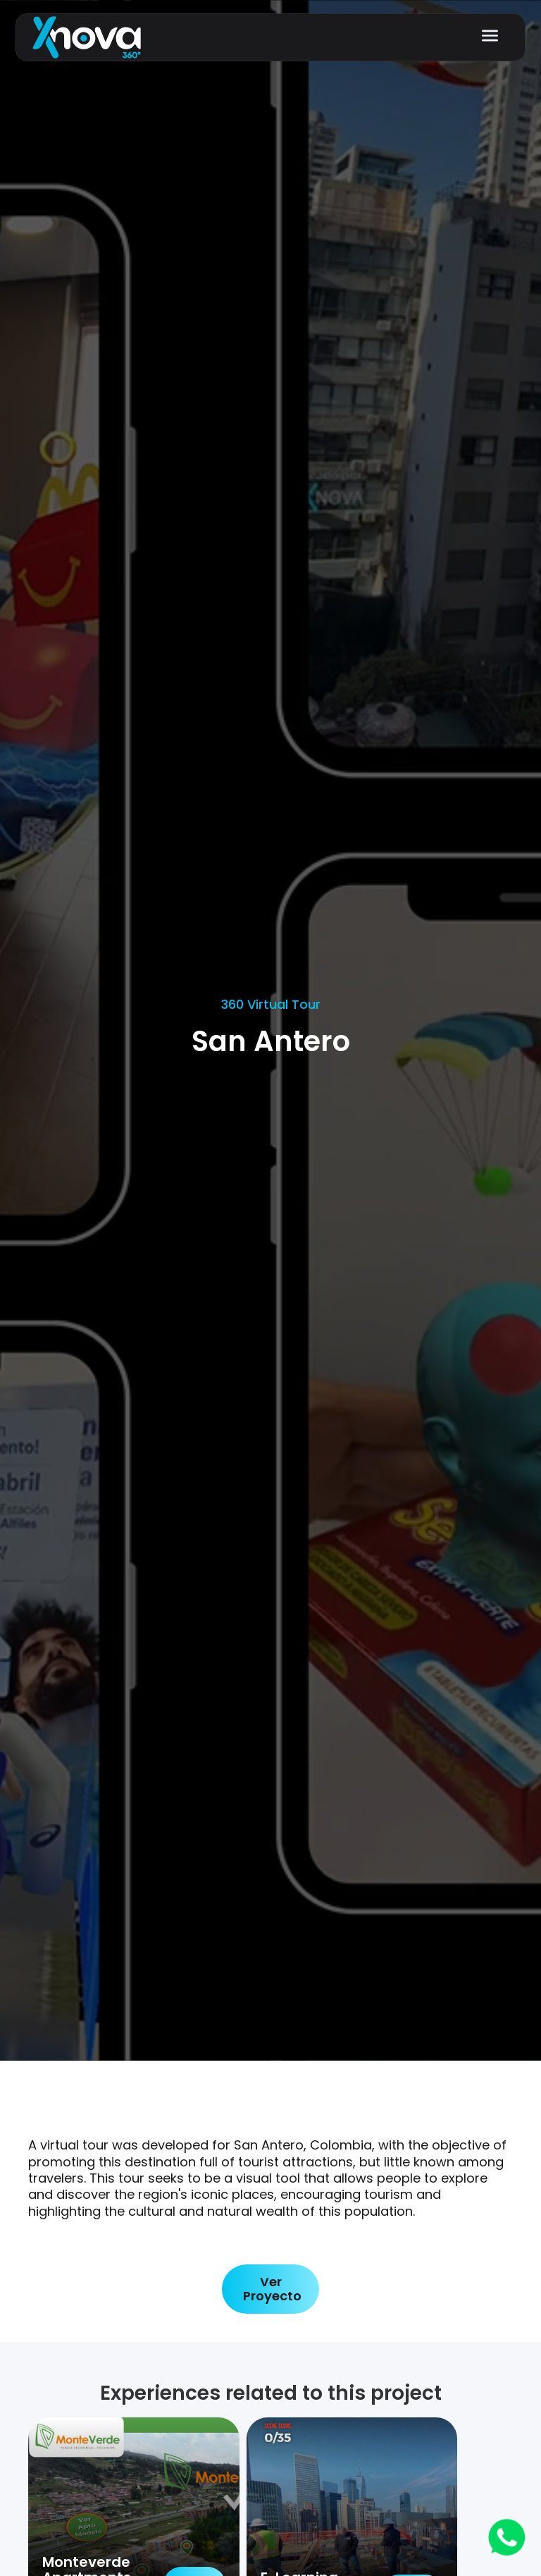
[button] (489, 35)
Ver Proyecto (272, 2289)
